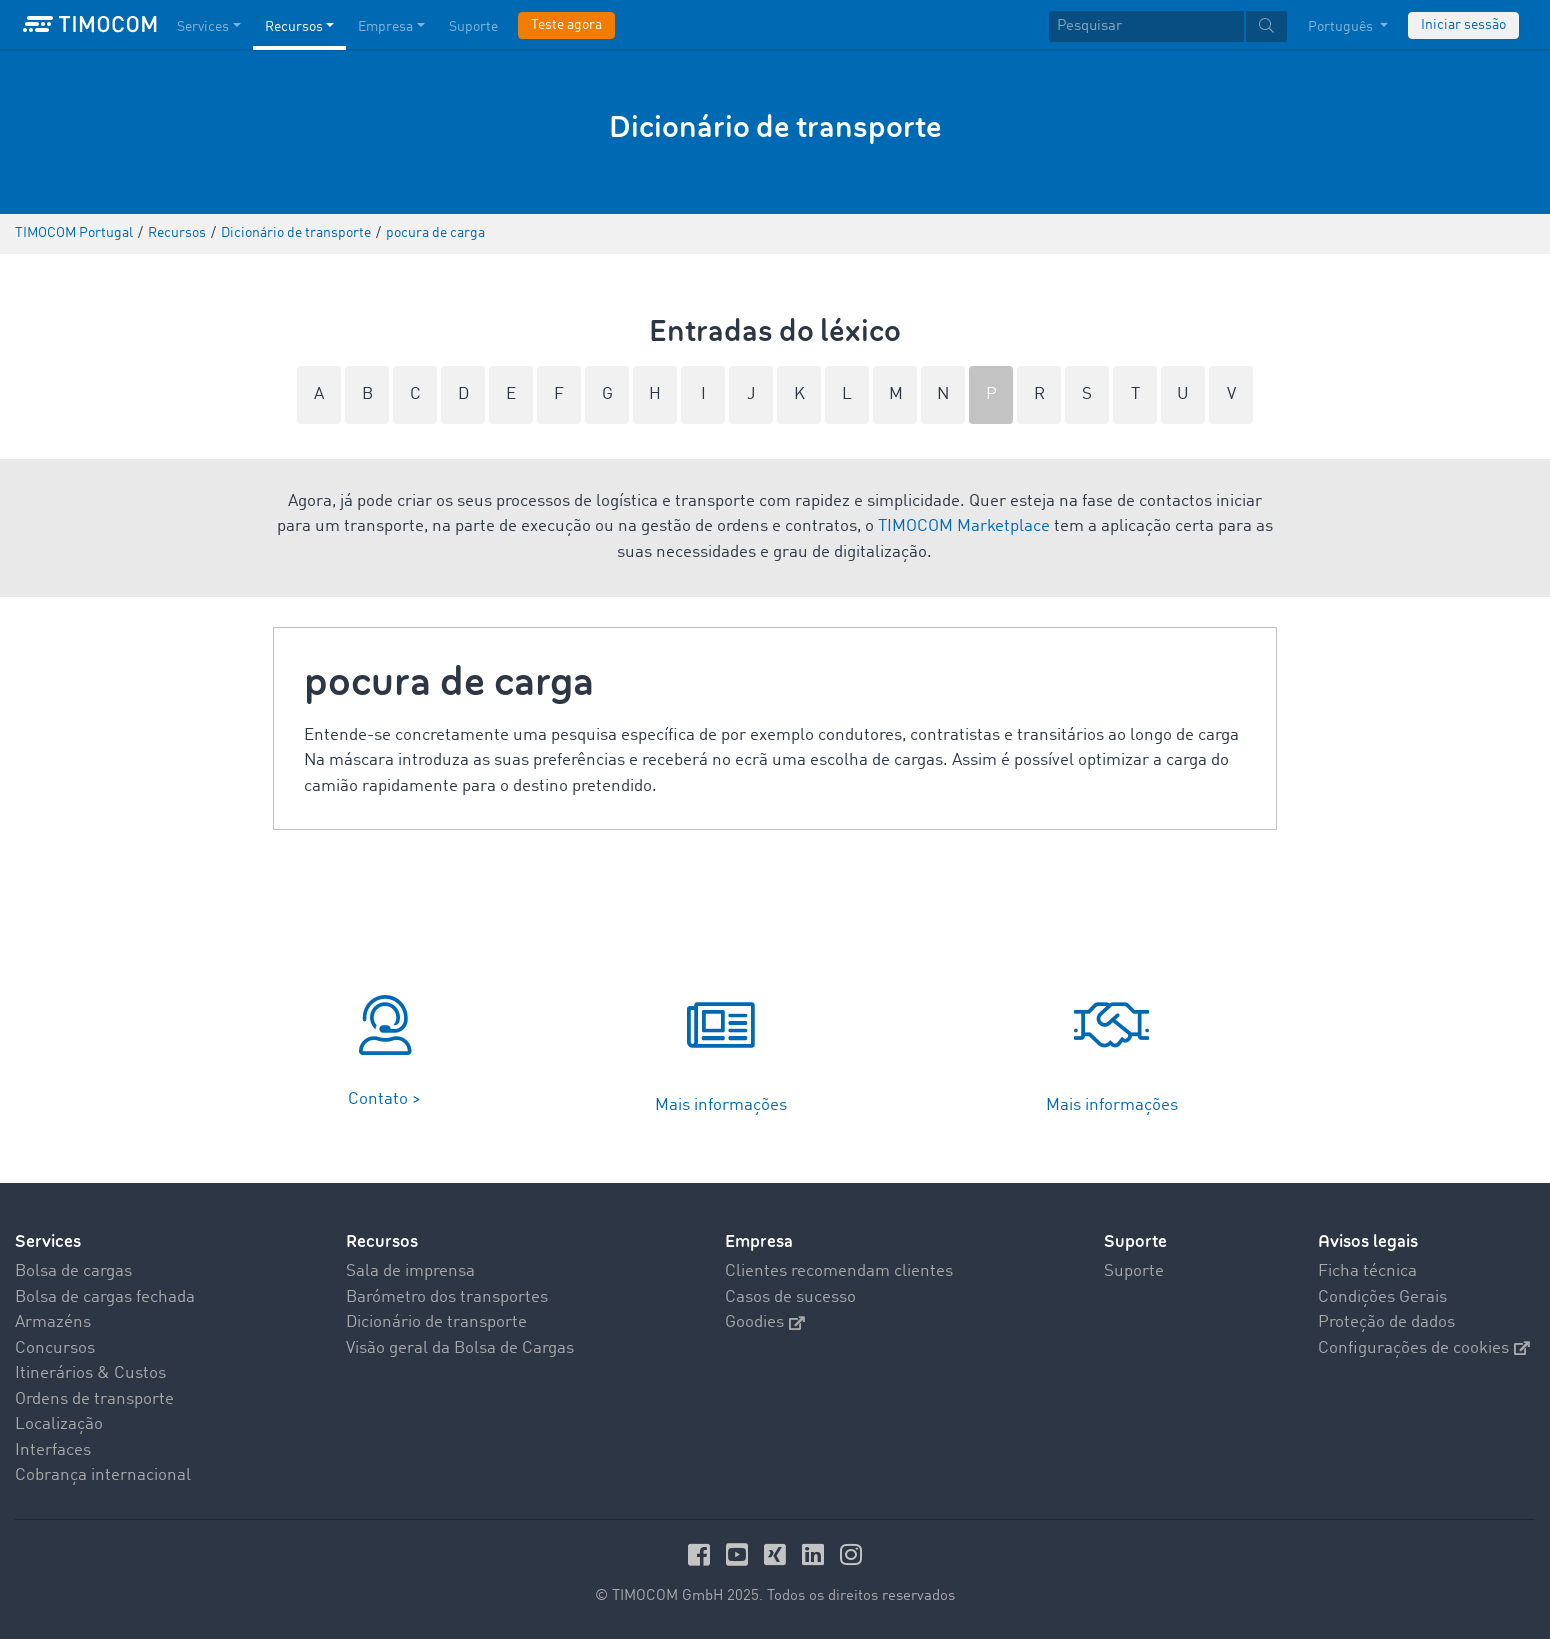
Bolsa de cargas (73, 1271)
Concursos (55, 1348)
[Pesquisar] (1146, 26)
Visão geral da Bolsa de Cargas (460, 1348)
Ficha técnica (1367, 1271)
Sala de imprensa (410, 1271)
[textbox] (1168, 26)
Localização (59, 1424)
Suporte (1135, 1241)
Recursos (382, 1241)
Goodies (765, 1322)
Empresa (759, 1241)
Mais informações (721, 1105)
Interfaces (53, 1450)
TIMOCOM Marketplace (964, 526)
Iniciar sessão (1463, 25)
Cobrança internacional (103, 1475)
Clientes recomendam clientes (839, 1271)
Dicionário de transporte (436, 1322)
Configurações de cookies (1424, 1348)
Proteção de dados (1386, 1322)
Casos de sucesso (790, 1297)
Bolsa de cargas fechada (105, 1297)
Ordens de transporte (94, 1399)
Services (48, 1241)
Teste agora (566, 25)
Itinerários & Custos (90, 1373)
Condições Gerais (1382, 1297)
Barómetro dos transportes (447, 1297)
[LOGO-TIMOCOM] (90, 25)
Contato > (384, 1099)
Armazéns (53, 1322)
